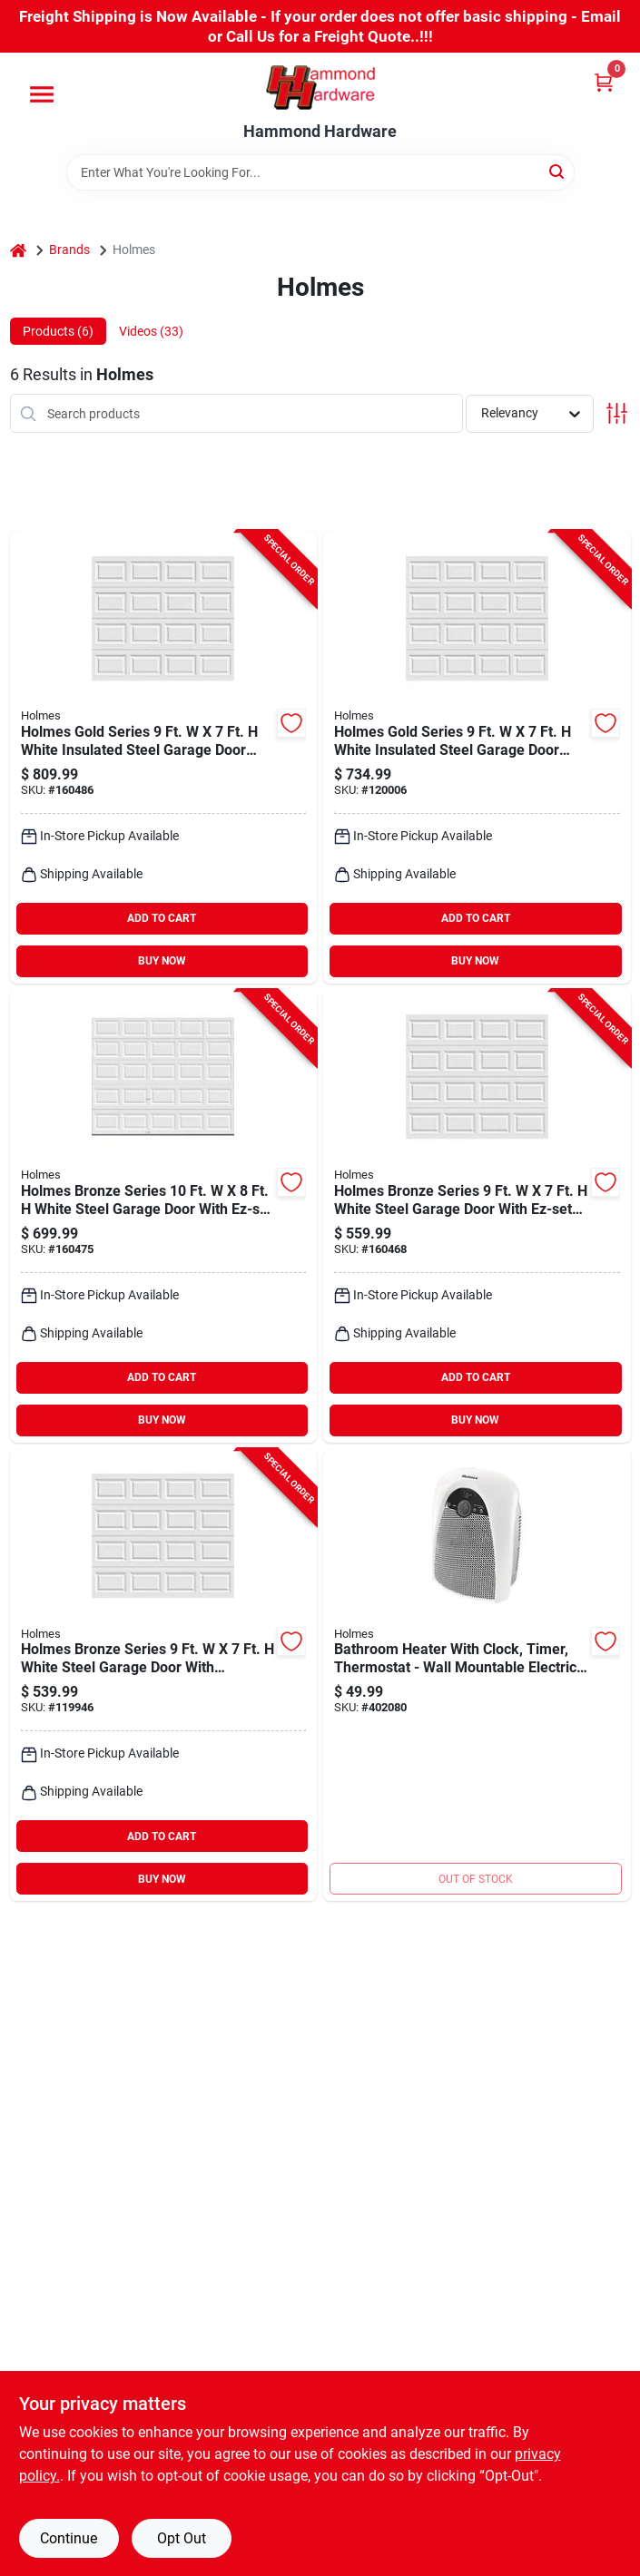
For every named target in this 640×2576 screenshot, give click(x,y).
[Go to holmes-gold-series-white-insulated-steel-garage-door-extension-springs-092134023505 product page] (477, 757)
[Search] (558, 171)
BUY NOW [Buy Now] (162, 961)
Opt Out (181, 2538)
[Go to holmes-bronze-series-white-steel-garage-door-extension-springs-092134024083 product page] (164, 1675)
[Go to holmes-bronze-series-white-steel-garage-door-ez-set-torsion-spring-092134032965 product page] (477, 1216)
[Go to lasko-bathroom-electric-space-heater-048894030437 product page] (477, 1675)
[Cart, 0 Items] (604, 82)
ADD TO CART (161, 918)
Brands (69, 249)
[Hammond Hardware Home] (320, 87)
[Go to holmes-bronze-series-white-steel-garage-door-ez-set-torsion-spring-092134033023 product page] (164, 1216)
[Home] (18, 250)
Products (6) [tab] (58, 331)
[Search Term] (320, 172)
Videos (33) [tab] (151, 331)
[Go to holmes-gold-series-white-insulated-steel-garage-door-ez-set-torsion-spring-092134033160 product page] (164, 757)
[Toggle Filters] (616, 413)
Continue (68, 2538)
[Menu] (42, 94)
